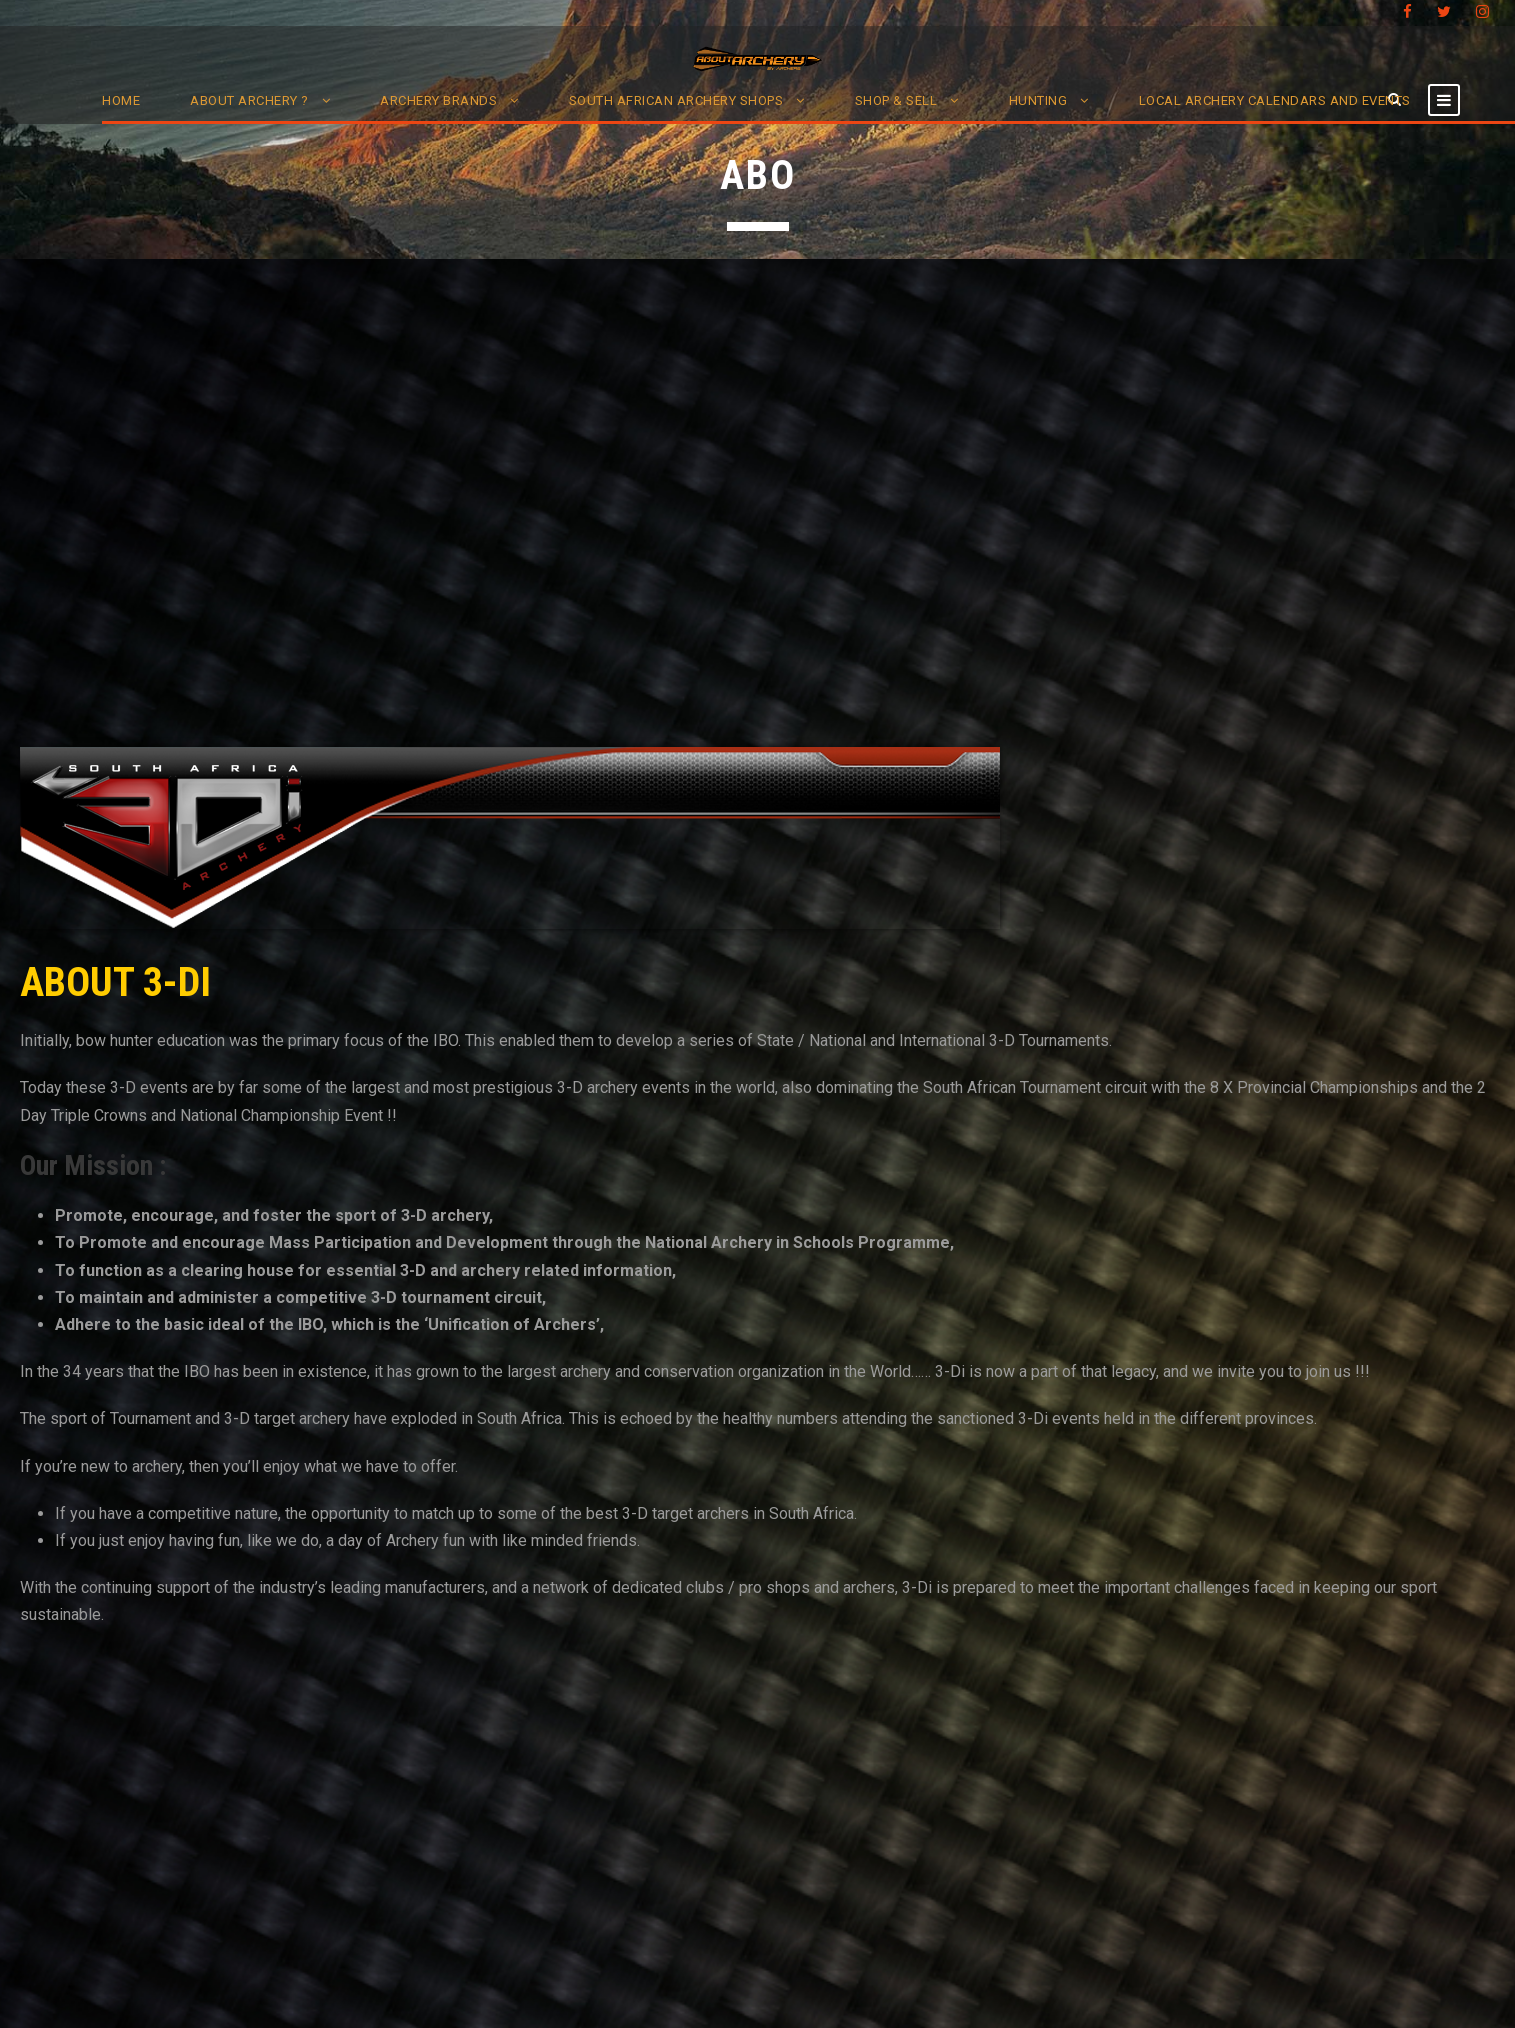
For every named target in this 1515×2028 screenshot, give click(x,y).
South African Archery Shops (676, 100)
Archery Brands (438, 100)
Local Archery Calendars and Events (1275, 100)
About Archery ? (249, 100)
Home (121, 100)
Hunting (1038, 100)
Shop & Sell (896, 100)
